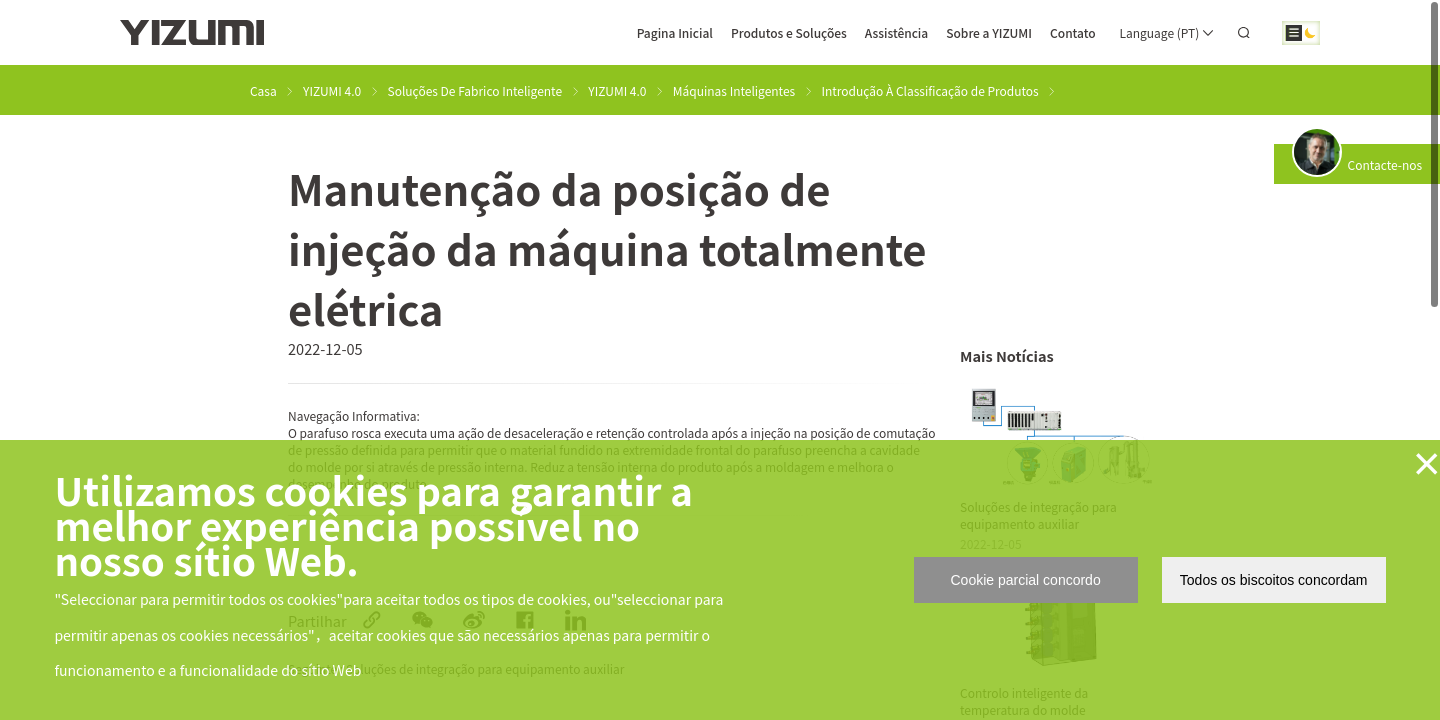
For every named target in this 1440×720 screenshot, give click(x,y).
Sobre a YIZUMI (989, 32)
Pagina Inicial (675, 32)
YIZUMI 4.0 (332, 90)
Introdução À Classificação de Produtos (930, 90)
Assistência (896, 32)
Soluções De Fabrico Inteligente (475, 90)
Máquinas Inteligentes (734, 90)
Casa (263, 90)
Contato (1073, 32)
